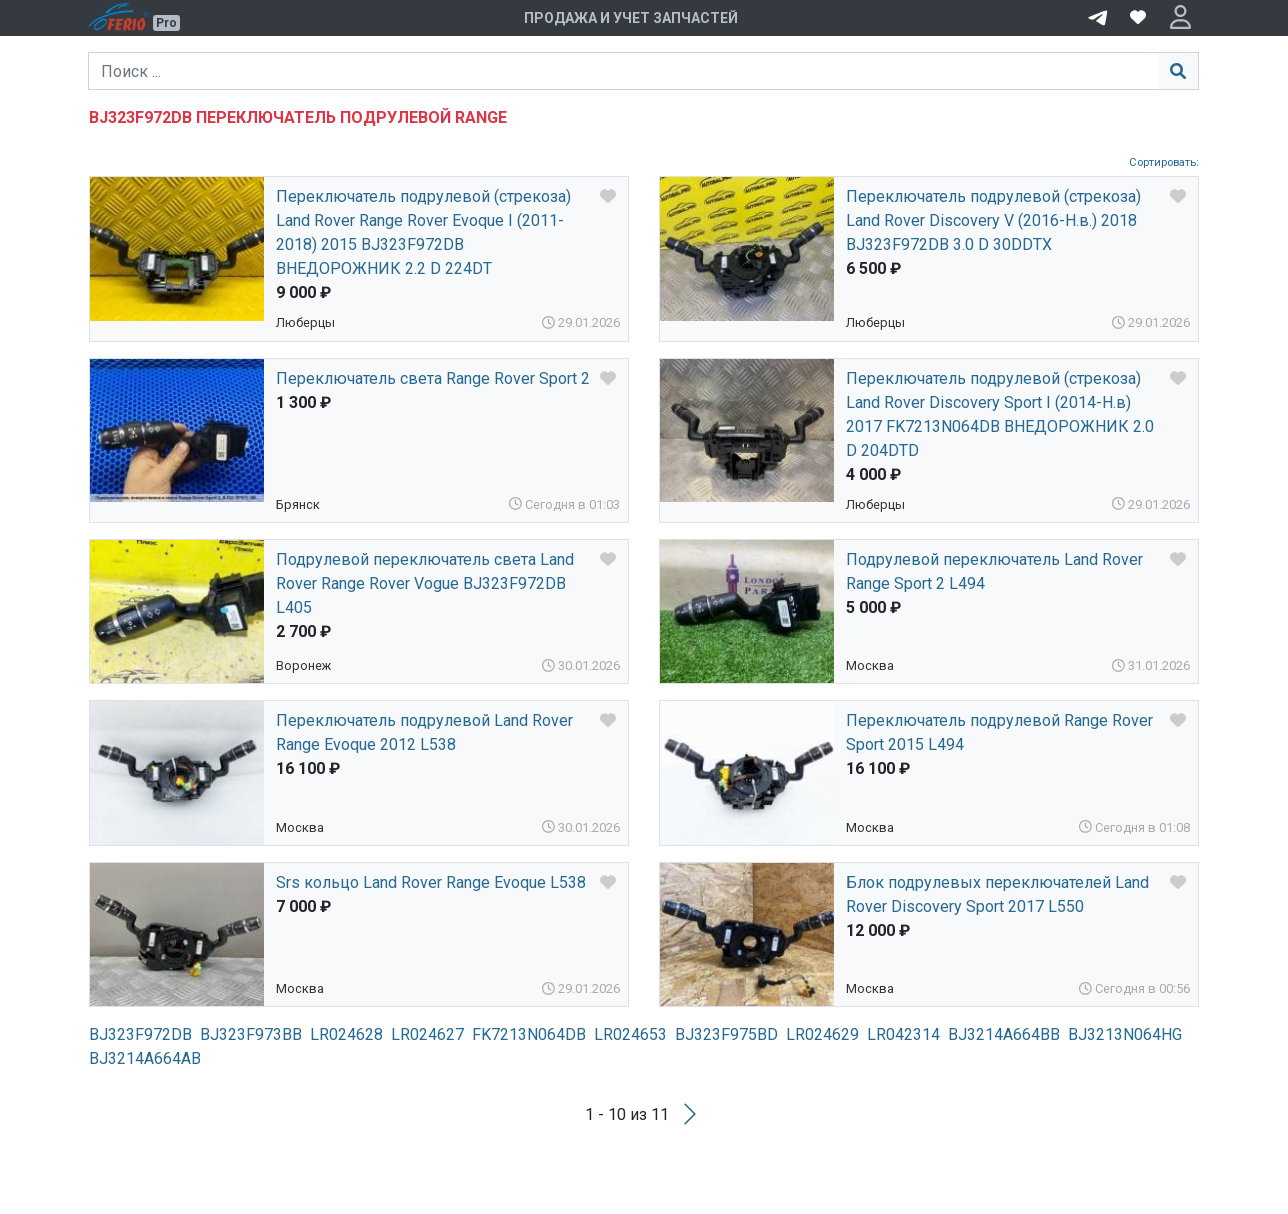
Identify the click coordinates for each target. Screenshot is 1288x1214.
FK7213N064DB (529, 1034)
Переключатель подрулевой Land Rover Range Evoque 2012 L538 (424, 732)
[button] (1180, 18)
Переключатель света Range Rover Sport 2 (433, 378)
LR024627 (427, 1034)
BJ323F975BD (726, 1034)
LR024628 (346, 1034)
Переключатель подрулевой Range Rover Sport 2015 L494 (999, 732)
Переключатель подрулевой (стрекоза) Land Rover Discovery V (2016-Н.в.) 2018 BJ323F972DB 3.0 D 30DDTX (993, 220)
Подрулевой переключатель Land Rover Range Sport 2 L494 (994, 571)
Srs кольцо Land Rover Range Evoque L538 (431, 882)
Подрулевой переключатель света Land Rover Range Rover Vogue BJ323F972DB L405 (425, 583)
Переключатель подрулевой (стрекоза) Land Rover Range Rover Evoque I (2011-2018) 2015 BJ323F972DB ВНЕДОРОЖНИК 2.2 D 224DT (423, 232)
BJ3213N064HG (1125, 1034)
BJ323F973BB (251, 1034)
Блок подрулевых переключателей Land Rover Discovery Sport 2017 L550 (997, 894)
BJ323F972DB (140, 1034)
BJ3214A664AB (145, 1058)
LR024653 (630, 1034)
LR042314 (903, 1034)
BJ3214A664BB (1004, 1034)
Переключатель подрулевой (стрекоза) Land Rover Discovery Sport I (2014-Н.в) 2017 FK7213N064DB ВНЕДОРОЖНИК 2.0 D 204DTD (1000, 414)
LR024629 (822, 1034)
